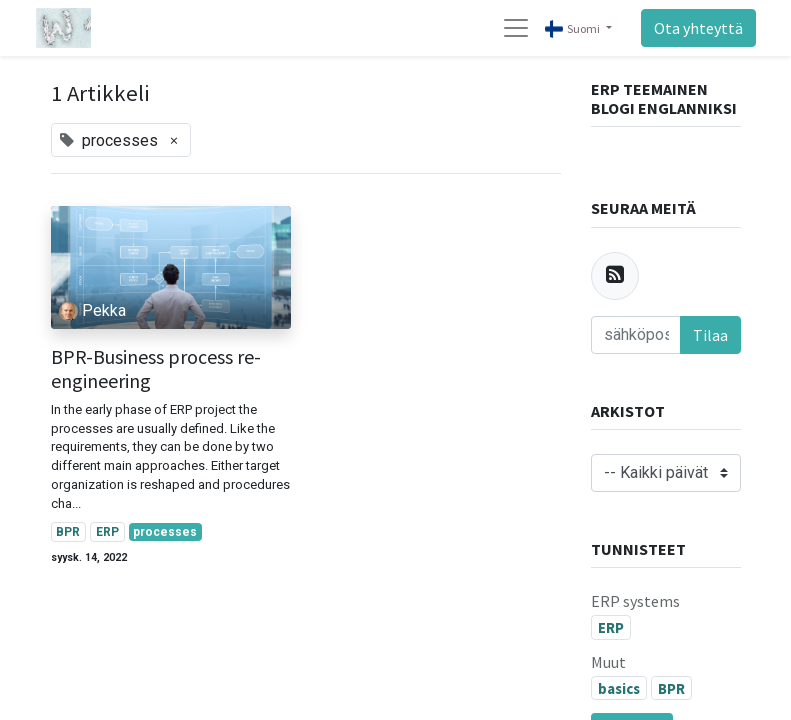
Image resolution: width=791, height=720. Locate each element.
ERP (107, 532)
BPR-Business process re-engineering (156, 369)
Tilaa (710, 335)
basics (619, 688)
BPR (68, 532)
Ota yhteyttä (698, 28)
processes (165, 532)
